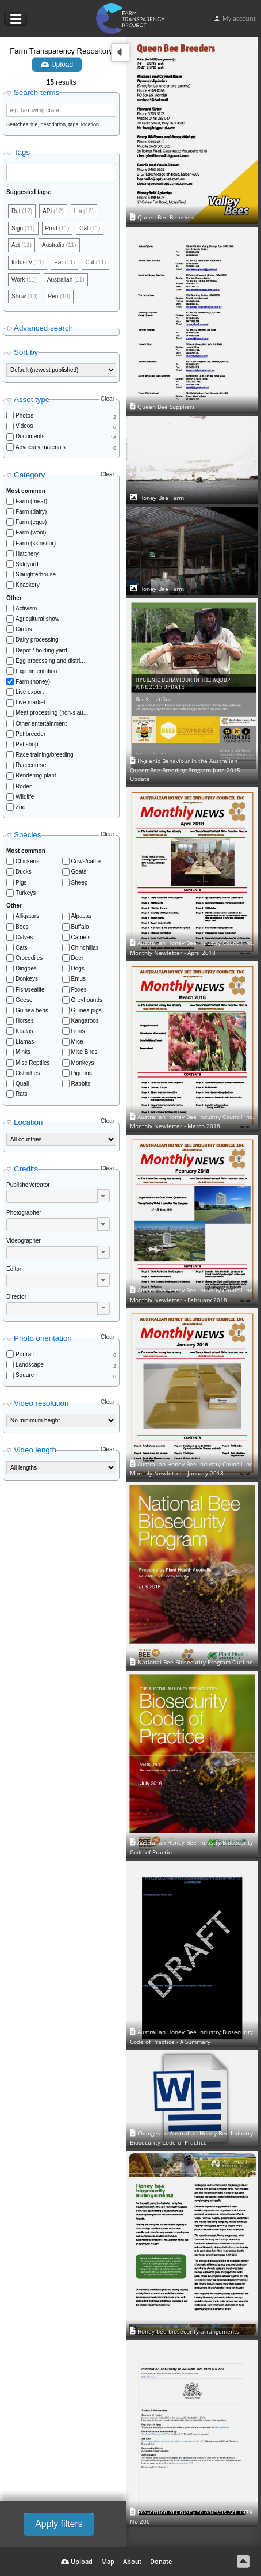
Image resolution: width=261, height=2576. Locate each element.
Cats (22, 947)
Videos (24, 426)
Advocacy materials (41, 447)
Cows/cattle (86, 861)
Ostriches (28, 1073)
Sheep (79, 882)
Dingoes (26, 968)
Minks (23, 1052)
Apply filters (59, 2524)
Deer (77, 958)
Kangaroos (85, 1021)
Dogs (78, 968)
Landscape (30, 1364)
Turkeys (26, 893)
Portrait (25, 1354)
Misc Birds (84, 1052)
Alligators (27, 916)
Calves (24, 937)
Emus (78, 979)
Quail (22, 1083)
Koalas (24, 1031)
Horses (25, 1021)
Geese (24, 1000)
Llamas (25, 1041)
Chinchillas (85, 947)
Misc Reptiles (32, 1063)
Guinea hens (32, 1010)
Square (25, 1375)
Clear (107, 399)
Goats (79, 871)
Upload (57, 64)
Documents (30, 436)
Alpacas (81, 916)
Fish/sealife (30, 990)
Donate (161, 2561)
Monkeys (82, 1063)
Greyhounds (86, 1000)
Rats (22, 1094)
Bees (22, 927)
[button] (103, 1195)
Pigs (21, 882)
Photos (24, 415)
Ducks (24, 871)
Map (107, 2561)
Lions (78, 1031)
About (132, 2561)
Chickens (27, 861)
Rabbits (81, 1083)
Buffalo (80, 927)
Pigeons (81, 1073)
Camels (81, 937)
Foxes (79, 990)
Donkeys (27, 979)
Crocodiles (29, 958)
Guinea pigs (86, 1010)
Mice (77, 1041)
